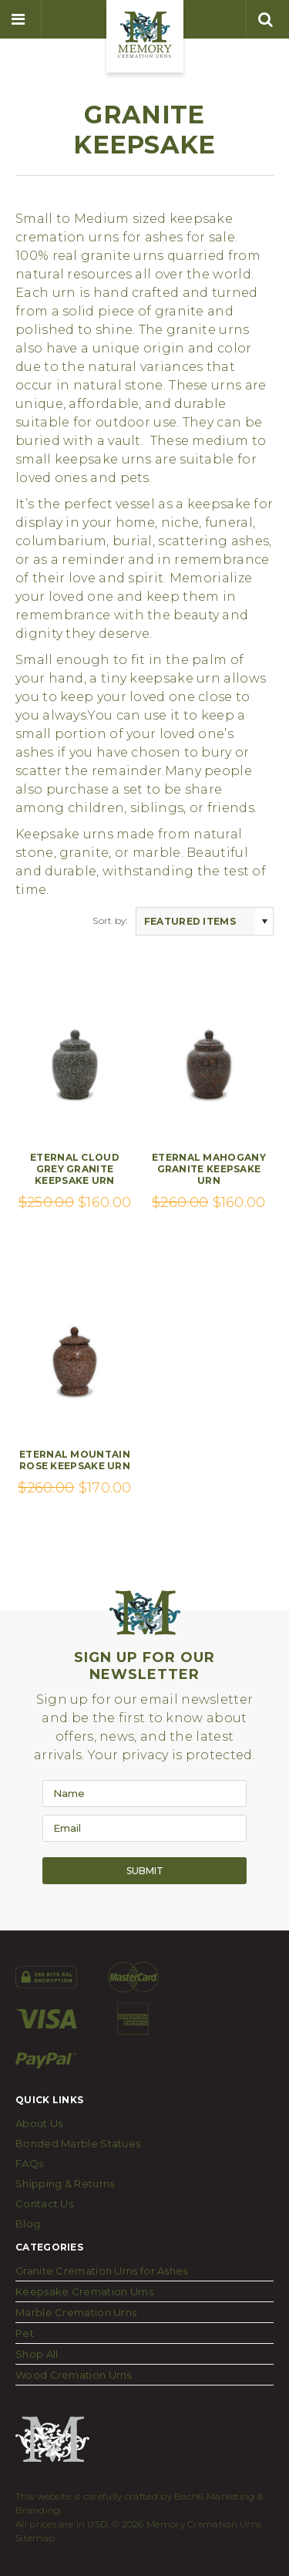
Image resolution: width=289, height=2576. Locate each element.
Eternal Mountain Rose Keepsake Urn (74, 1460)
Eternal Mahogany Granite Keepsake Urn (209, 1168)
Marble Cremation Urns (75, 2312)
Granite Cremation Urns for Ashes (101, 2270)
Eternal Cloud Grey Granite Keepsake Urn (74, 1168)
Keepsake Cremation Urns (84, 2291)
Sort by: (109, 920)
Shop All (36, 2354)
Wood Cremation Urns (73, 2375)
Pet (24, 2333)
